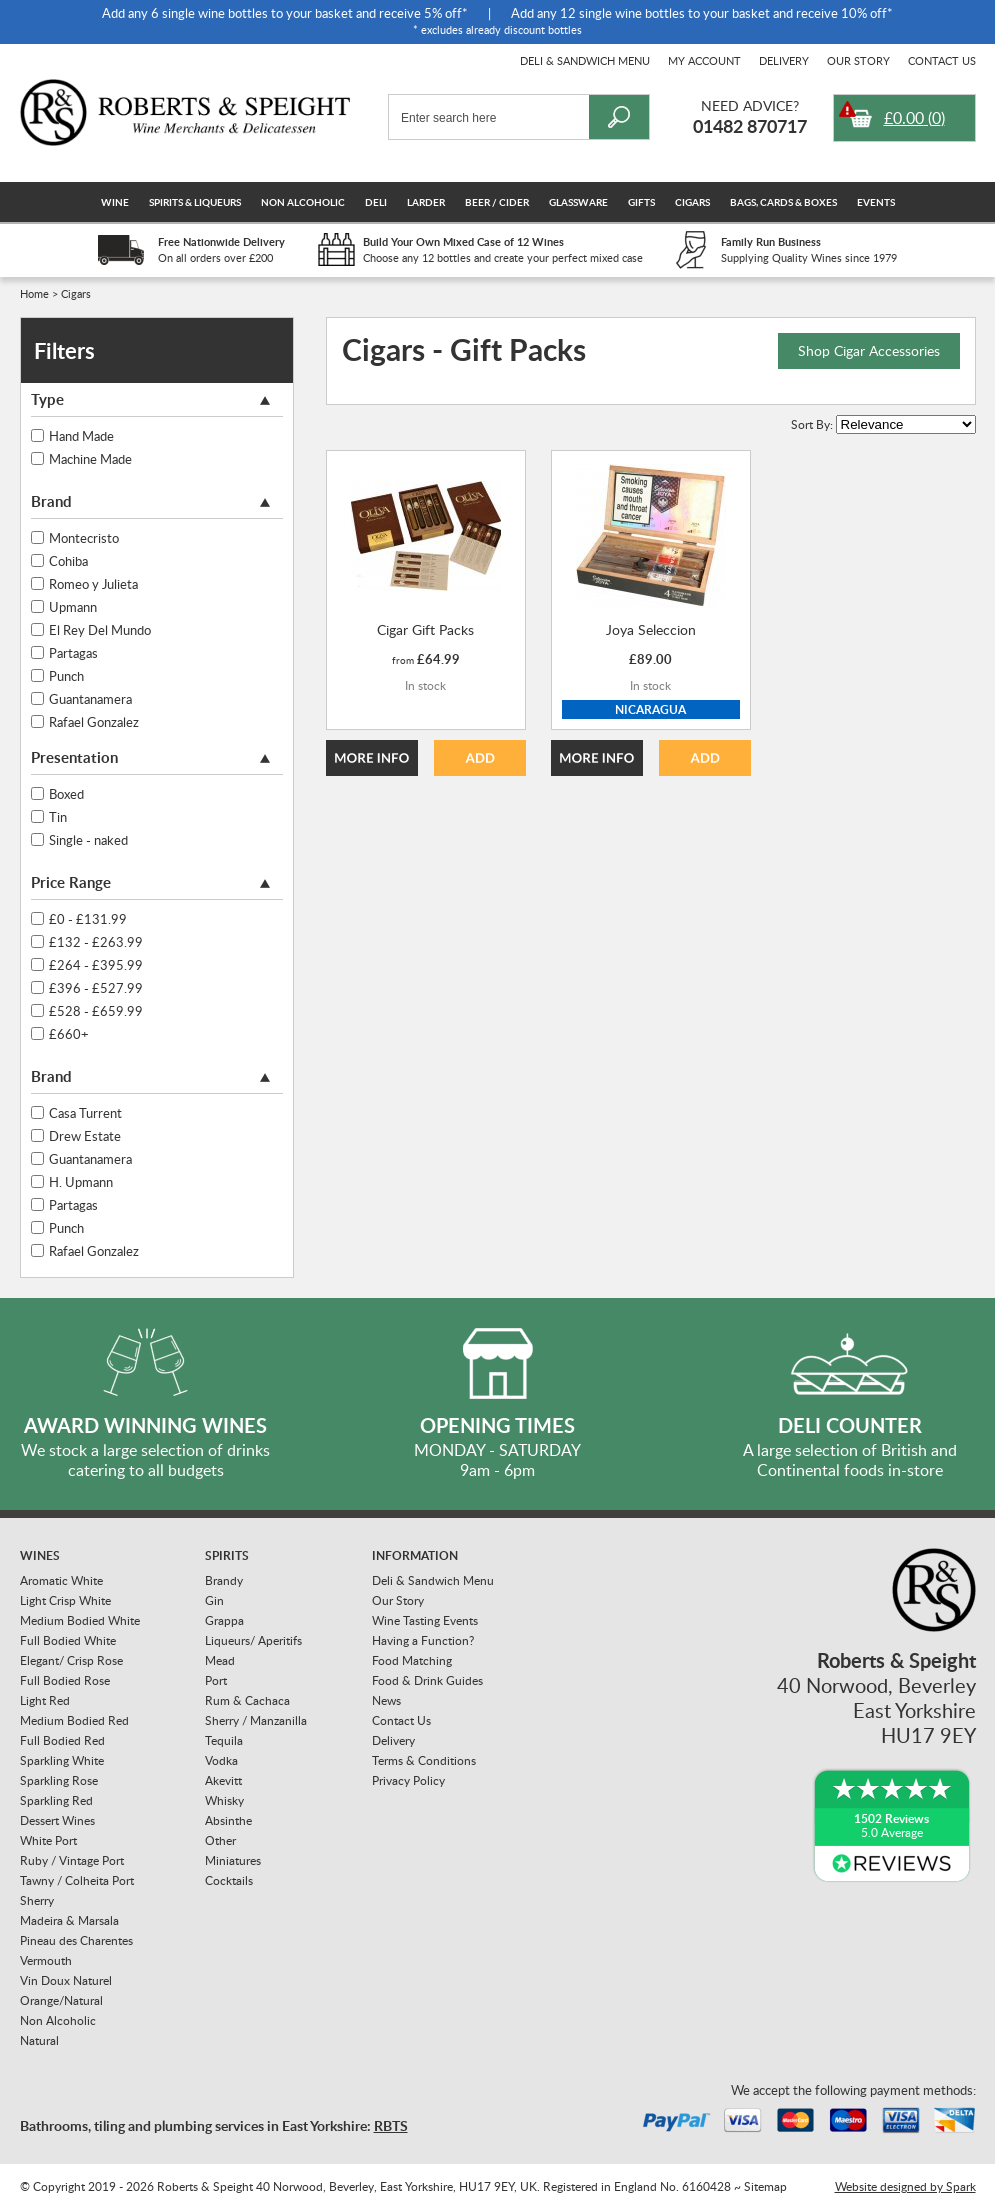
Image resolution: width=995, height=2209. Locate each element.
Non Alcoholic (303, 202)
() (914, 118)
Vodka (221, 1760)
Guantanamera (90, 699)
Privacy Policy (408, 1780)
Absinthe (228, 1820)
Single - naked (88, 840)
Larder (426, 202)
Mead (220, 1660)
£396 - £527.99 (96, 988)
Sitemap (765, 2186)
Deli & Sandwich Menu (585, 60)
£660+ (69, 1034)
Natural (39, 2040)
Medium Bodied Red (74, 1720)
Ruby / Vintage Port (72, 1860)
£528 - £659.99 (96, 1011)
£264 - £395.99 (96, 965)
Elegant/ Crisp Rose (71, 1660)
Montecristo (84, 538)
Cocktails (229, 1880)
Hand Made (81, 436)
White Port (48, 1840)
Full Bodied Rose (65, 1680)
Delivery (784, 60)
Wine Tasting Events (425, 1620)
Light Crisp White (65, 1600)
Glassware (578, 202)
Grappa (224, 1620)
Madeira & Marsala (69, 1920)
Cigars (692, 202)
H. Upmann (81, 1182)
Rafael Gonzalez (94, 722)
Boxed (66, 794)
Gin (214, 1600)
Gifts (641, 202)
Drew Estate (85, 1136)
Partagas (73, 653)
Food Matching (412, 1660)
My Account (704, 60)
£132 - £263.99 (96, 942)
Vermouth (46, 1960)
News (386, 1700)
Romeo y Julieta (93, 584)
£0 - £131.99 (88, 919)
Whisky (224, 1800)
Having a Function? (423, 1640)
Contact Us (942, 60)
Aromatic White (61, 1580)
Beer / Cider (497, 202)
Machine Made (90, 459)
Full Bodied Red (62, 1740)
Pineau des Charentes (76, 1940)
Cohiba (68, 561)
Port (216, 1680)
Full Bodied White (68, 1640)
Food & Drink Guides (427, 1680)
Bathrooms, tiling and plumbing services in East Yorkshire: (214, 2125)
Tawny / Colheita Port (77, 1880)
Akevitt (223, 1780)
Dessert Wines (57, 1820)
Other (220, 1840)
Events (876, 202)
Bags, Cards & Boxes (783, 202)
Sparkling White (62, 1760)
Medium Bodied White (80, 1620)
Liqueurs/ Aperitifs (253, 1640)
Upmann (73, 607)
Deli (376, 202)
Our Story (858, 60)
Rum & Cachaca (247, 1700)
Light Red (45, 1700)
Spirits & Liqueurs (195, 202)
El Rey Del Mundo (100, 630)
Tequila (224, 1740)
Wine (115, 202)
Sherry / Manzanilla (256, 1720)
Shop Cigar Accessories (869, 350)
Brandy (224, 1580)
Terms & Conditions (424, 1760)
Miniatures (233, 1860)
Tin (58, 817)
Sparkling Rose (59, 1780)
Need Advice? (750, 105)
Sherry (37, 1900)
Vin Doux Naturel (66, 1980)
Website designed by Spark (905, 2186)
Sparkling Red (56, 1800)
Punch (66, 676)
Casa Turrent (85, 1113)
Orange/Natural (61, 2000)
